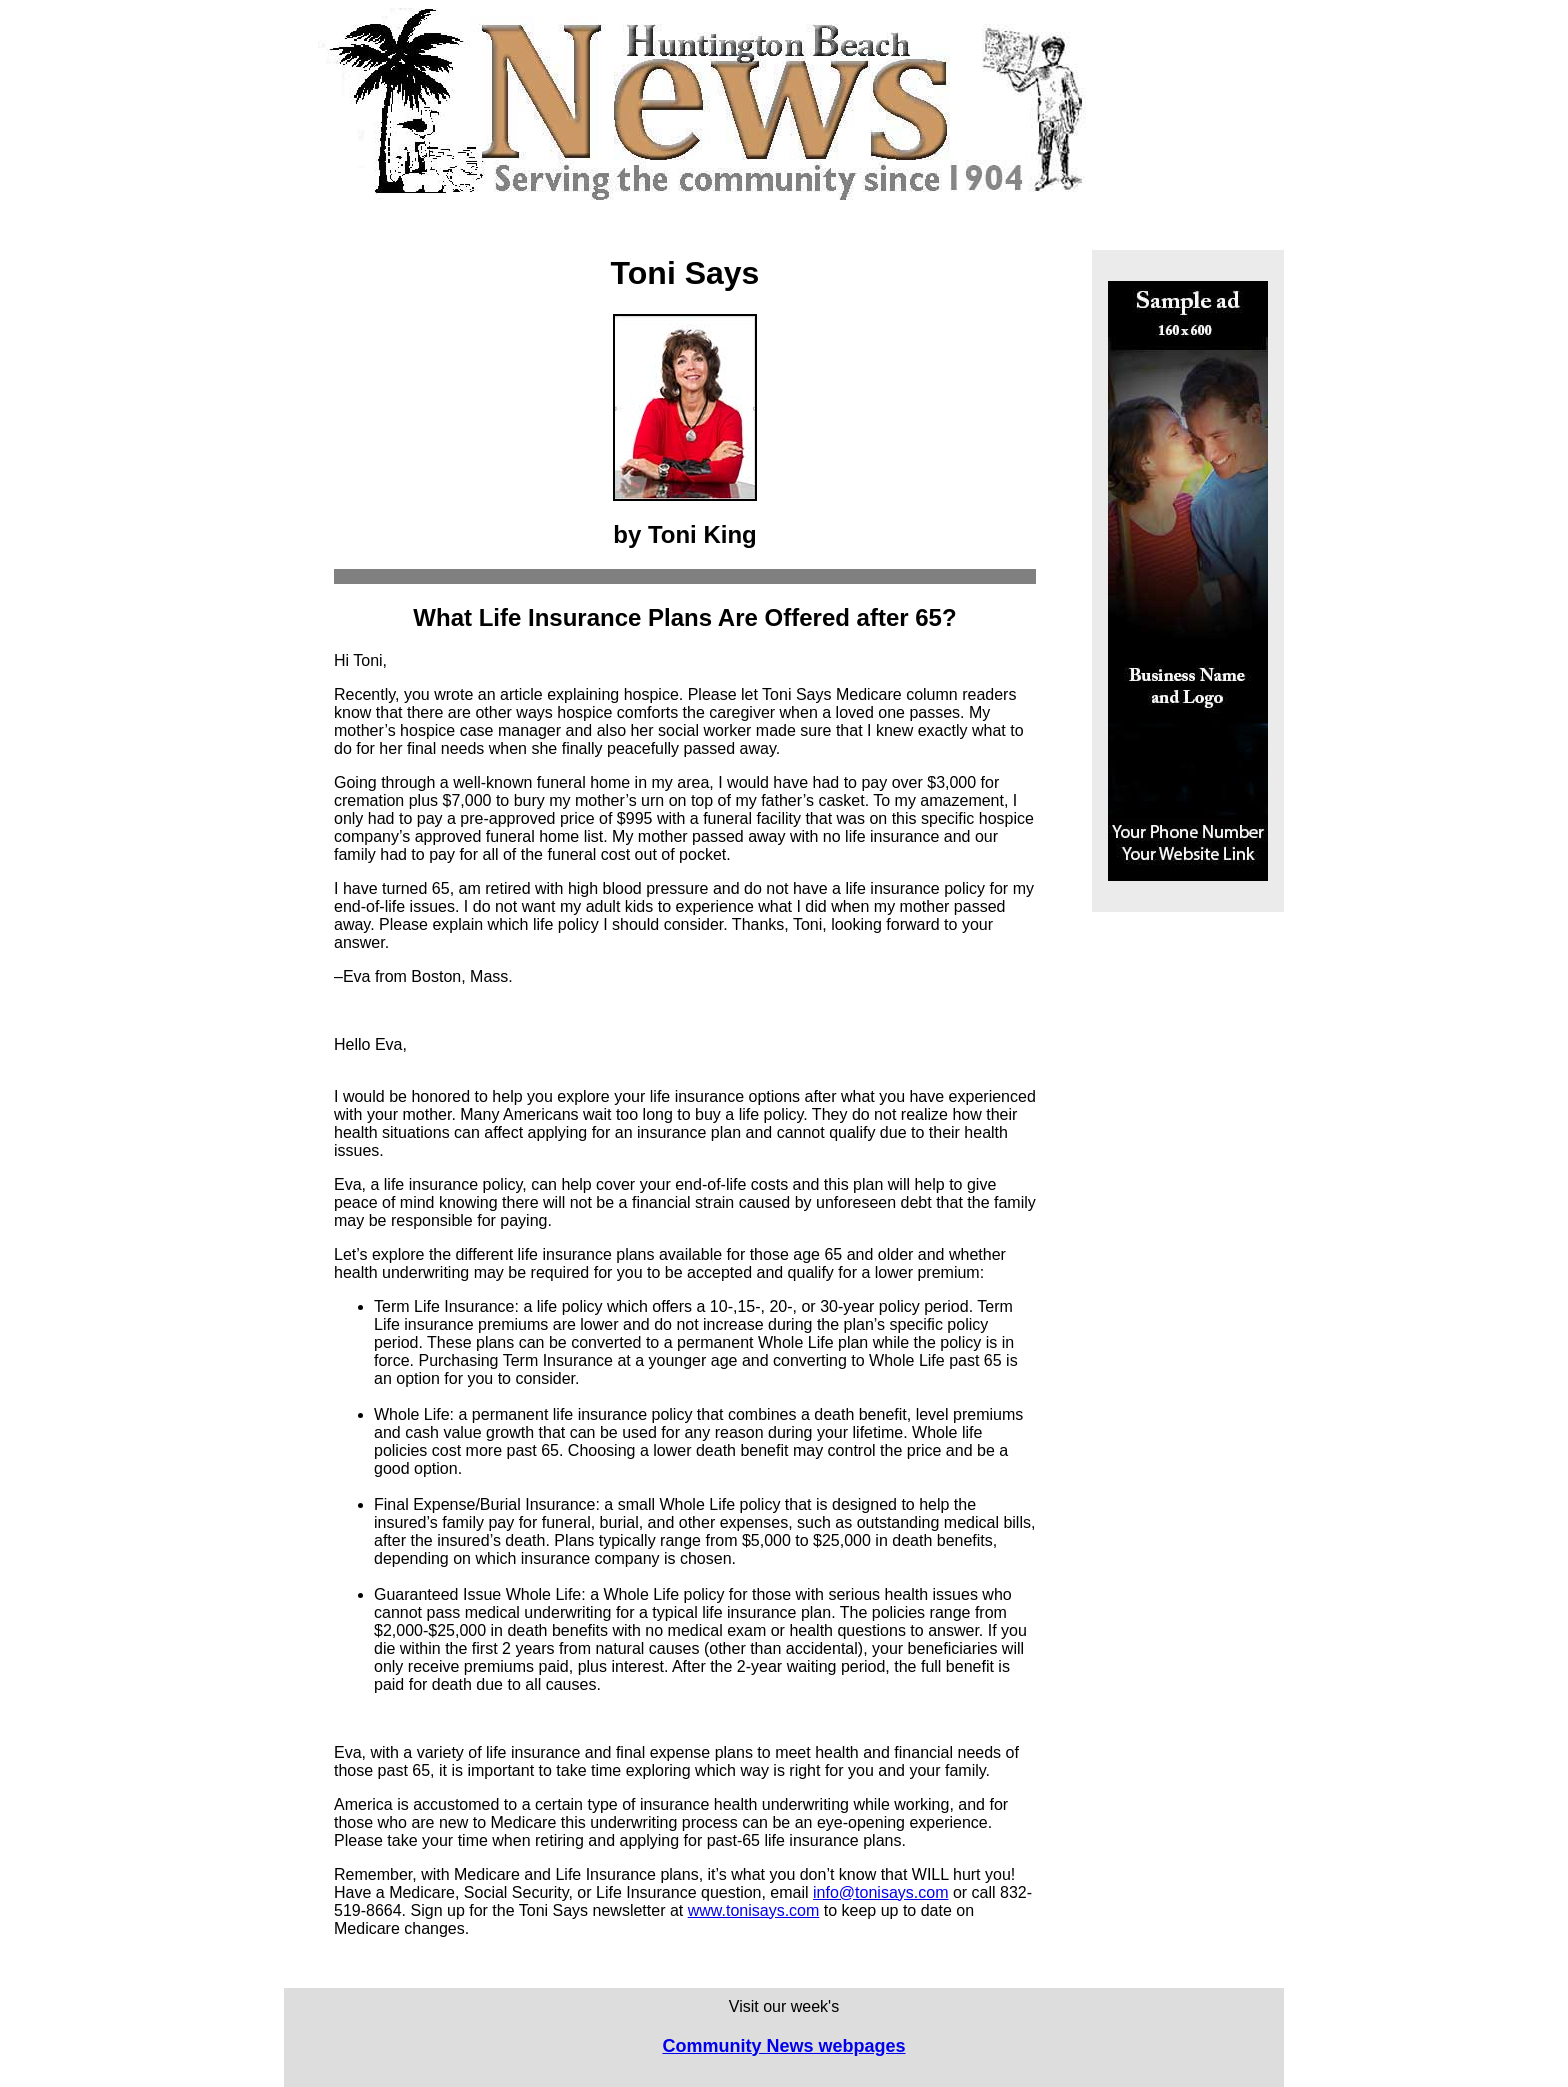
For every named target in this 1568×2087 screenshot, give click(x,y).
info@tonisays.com (880, 1892)
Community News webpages (783, 2046)
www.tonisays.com (754, 1910)
